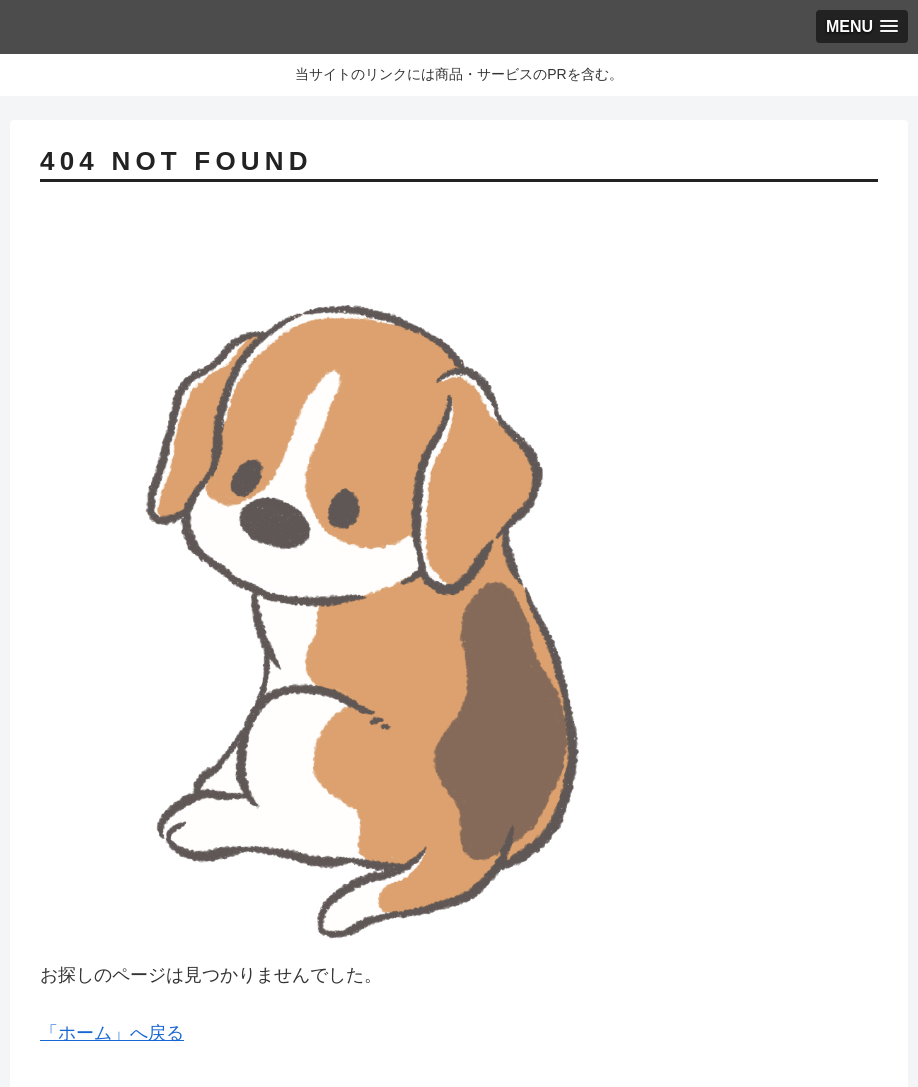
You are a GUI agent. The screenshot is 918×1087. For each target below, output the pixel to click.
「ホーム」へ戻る (112, 1033)
